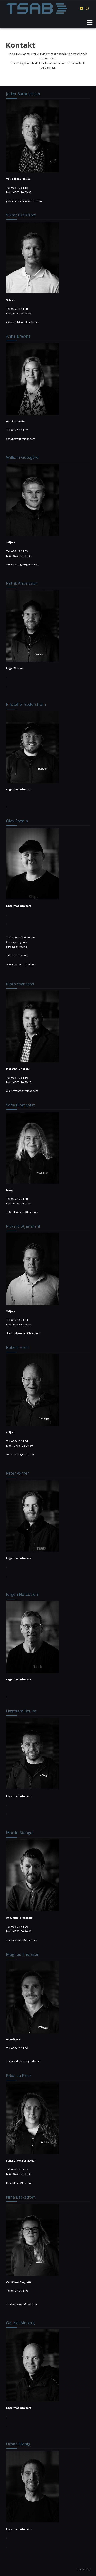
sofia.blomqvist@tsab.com (22, 1212)
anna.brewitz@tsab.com (20, 438)
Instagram (14, 964)
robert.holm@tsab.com (20, 1454)
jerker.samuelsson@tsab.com (24, 201)
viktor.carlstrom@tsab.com (22, 322)
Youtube (30, 964)
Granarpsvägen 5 (16, 942)
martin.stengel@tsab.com (21, 1940)
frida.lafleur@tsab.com (19, 2183)
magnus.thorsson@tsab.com (23, 2061)
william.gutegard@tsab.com (22, 564)
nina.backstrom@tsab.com (22, 2304)
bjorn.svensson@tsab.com (22, 1091)
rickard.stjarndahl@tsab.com (23, 1333)
